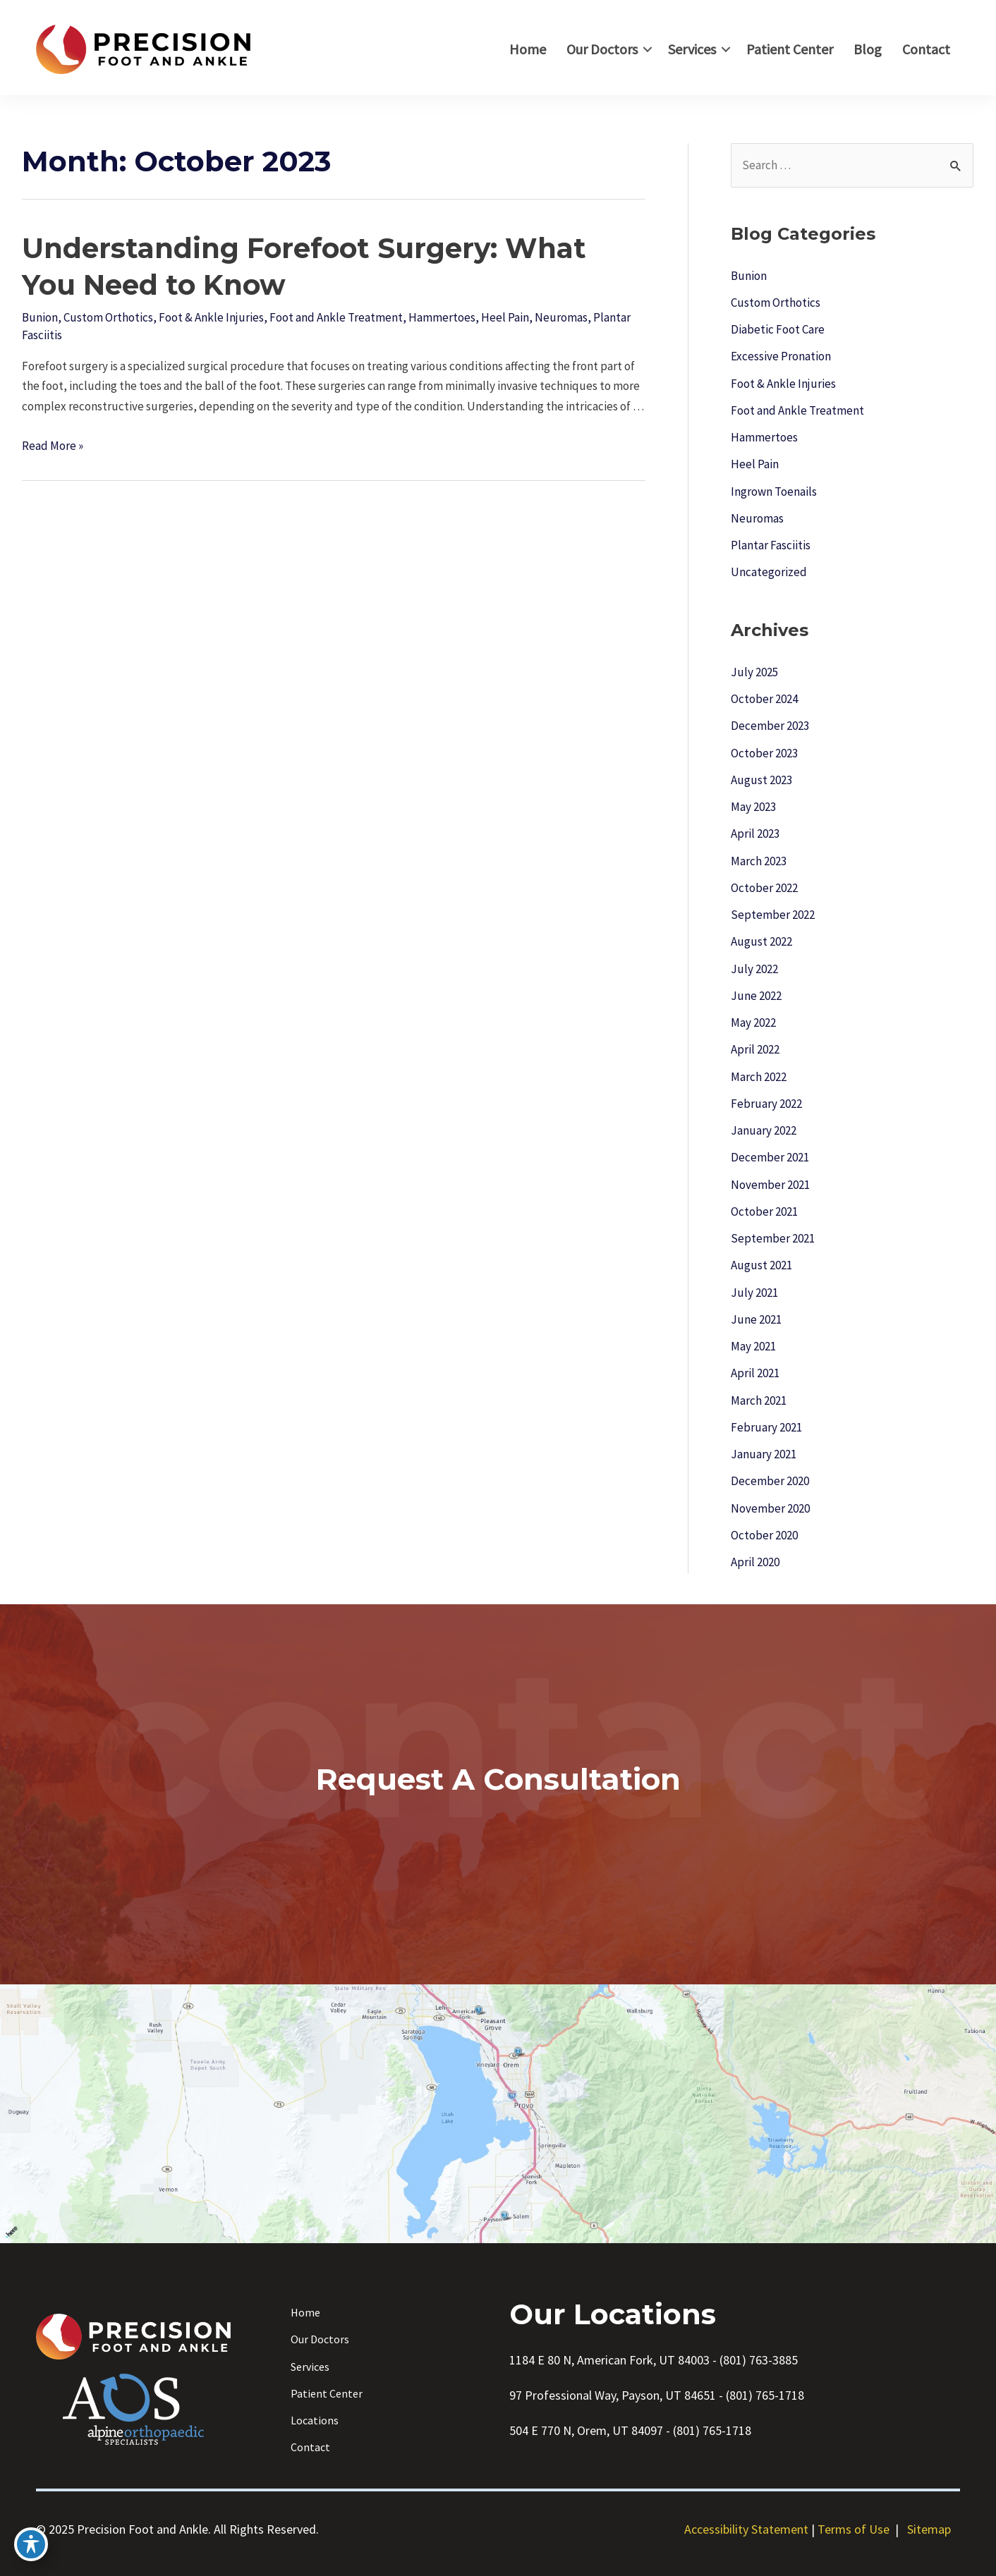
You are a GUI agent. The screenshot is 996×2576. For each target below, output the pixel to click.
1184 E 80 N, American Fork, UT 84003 (609, 2360)
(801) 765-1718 (765, 2395)
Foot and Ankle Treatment (336, 317)
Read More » (52, 445)
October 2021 (764, 1211)
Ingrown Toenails (774, 491)
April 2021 (755, 1373)
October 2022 (764, 888)
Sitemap (929, 2529)
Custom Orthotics (108, 317)
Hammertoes (441, 317)
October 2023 (764, 753)
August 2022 (761, 941)
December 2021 (770, 1157)
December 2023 (770, 725)
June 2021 (756, 1319)
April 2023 (755, 833)
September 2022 (773, 914)
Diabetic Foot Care (778, 329)
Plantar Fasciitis (770, 545)
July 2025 (754, 672)
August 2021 (761, 1265)
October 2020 (764, 1535)
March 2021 (759, 1400)
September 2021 (773, 1238)
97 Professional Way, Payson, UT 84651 (612, 2395)
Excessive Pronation (781, 356)
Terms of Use (853, 2529)
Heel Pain (505, 317)
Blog (868, 49)
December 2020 (770, 1481)
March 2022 (759, 1077)
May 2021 (753, 1346)
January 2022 (763, 1130)
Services (692, 49)
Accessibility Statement (746, 2529)
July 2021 (754, 1292)
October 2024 (764, 699)
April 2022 (755, 1049)
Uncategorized (769, 572)
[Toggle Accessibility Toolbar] (31, 2544)
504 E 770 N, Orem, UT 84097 (586, 2430)
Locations (315, 2420)
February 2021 (766, 1427)
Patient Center (789, 49)
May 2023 (753, 806)
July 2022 (754, 969)
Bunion (40, 317)
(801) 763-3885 (758, 2360)
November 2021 (770, 1184)
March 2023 (759, 861)
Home (527, 49)
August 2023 (761, 780)
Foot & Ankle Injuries (211, 317)
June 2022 (756, 995)
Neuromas (561, 317)
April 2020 (755, 1562)
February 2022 (766, 1103)
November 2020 (770, 1508)
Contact (926, 49)
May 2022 (753, 1022)
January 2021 (763, 1454)
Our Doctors (602, 49)
